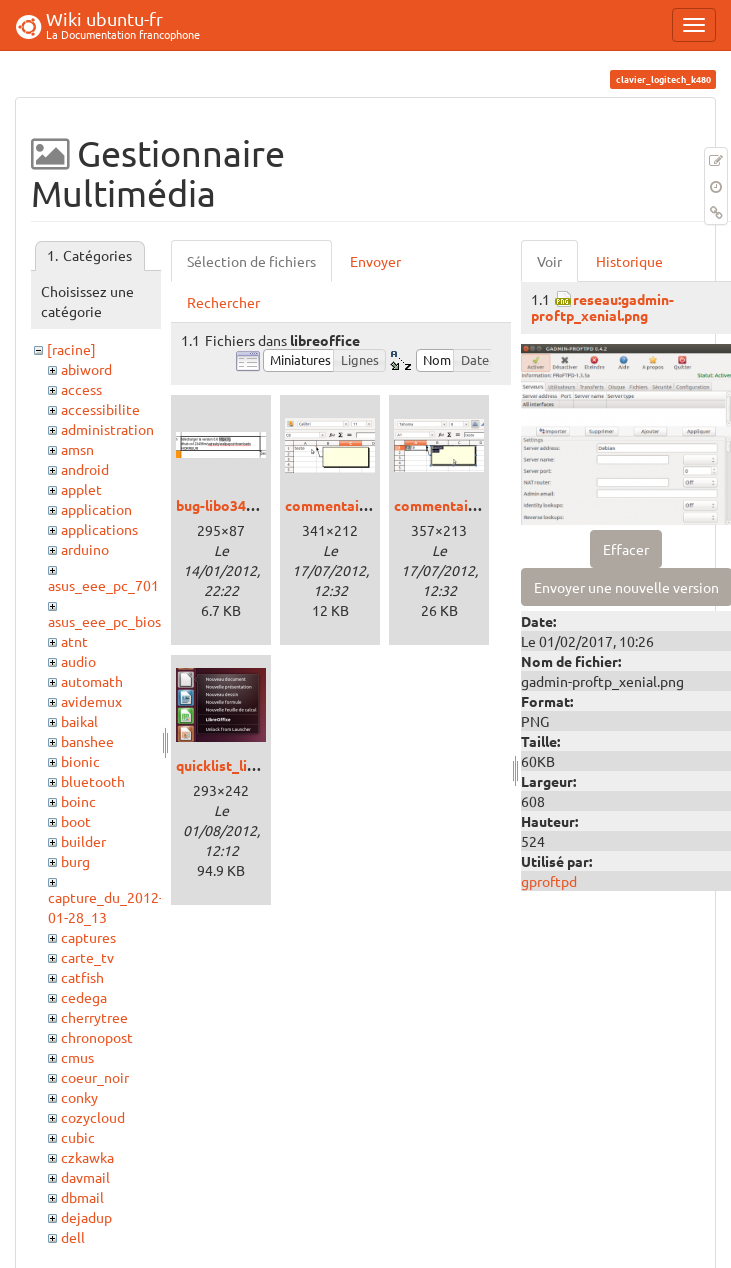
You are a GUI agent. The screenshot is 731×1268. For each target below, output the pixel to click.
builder (83, 841)
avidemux (91, 701)
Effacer (626, 549)
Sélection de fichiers (251, 261)
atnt (74, 641)
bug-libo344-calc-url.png (255, 505)
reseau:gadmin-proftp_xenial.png (602, 306)
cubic (78, 1137)
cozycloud (93, 1117)
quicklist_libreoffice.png (256, 765)
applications (99, 529)
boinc (78, 801)
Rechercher (223, 302)
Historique (629, 261)
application (96, 509)
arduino (85, 549)
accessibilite (100, 409)
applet (81, 489)
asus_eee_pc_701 (103, 585)
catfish (82, 977)
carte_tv (87, 957)
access (81, 389)
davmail (85, 1177)
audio (78, 661)
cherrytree (94, 1017)
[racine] (71, 349)
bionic (80, 761)
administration (107, 429)
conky (79, 1097)
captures (88, 937)
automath (92, 681)
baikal (79, 721)
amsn (77, 449)
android (85, 469)
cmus (77, 1057)
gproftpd (549, 881)
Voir (549, 261)
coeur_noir (95, 1077)
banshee (87, 741)
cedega (84, 997)
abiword (86, 369)
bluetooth (93, 781)
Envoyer (375, 261)
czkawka (87, 1157)
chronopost (97, 1037)
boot (76, 821)
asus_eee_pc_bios (104, 621)
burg (75, 861)
